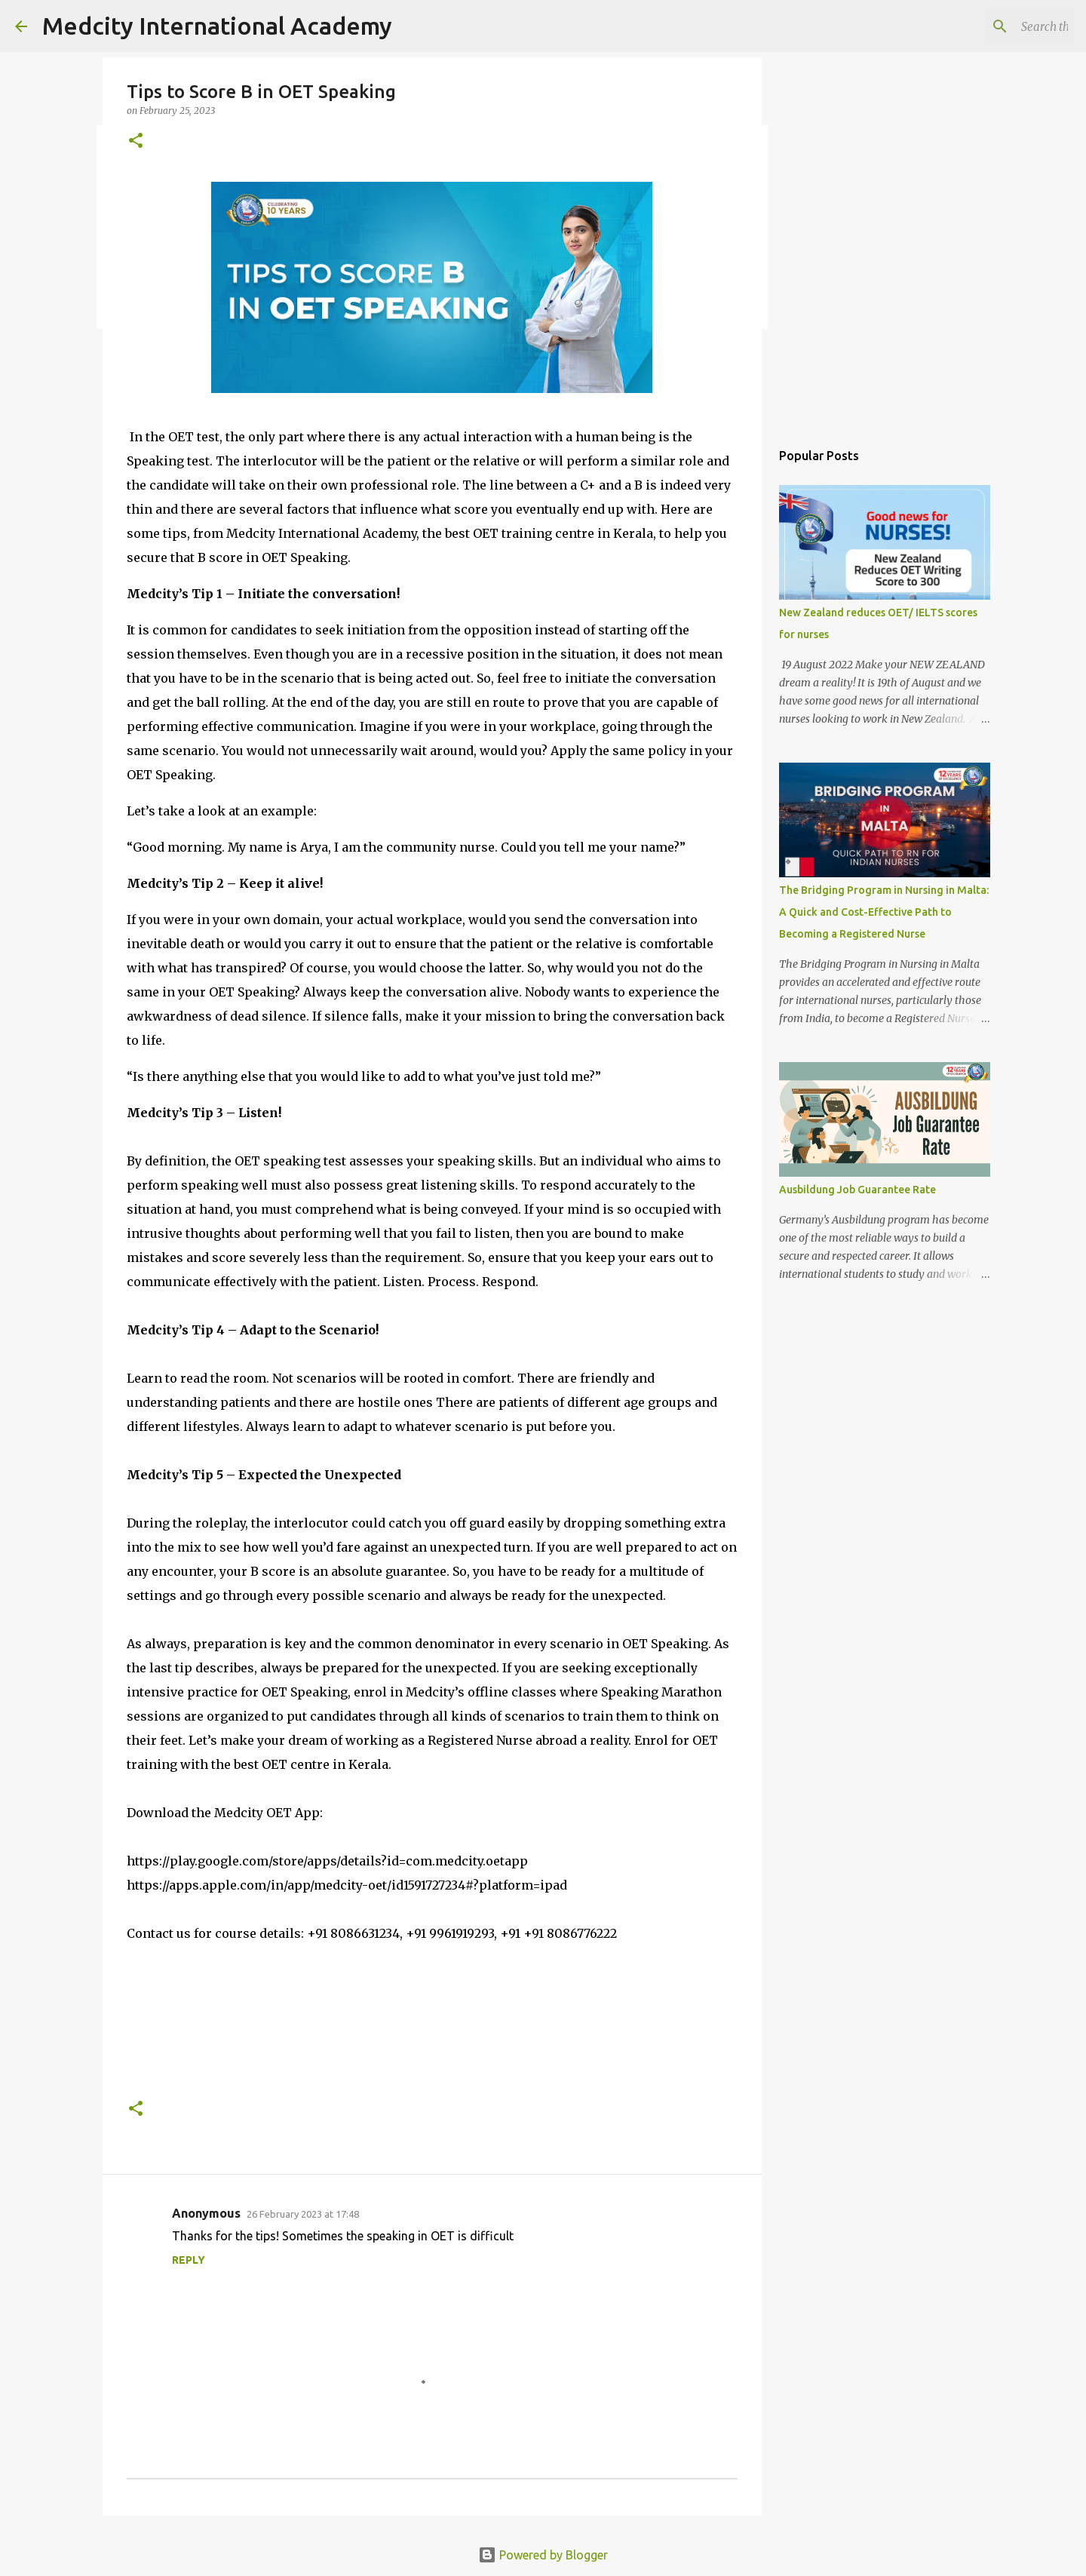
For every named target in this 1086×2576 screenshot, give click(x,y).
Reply (188, 2260)
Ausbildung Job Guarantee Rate (857, 1190)
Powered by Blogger (543, 2555)
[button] (136, 141)
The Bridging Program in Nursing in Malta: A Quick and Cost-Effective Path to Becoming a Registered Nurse (884, 912)
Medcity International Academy (217, 25)
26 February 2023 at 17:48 (303, 2214)
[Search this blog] (995, 26)
